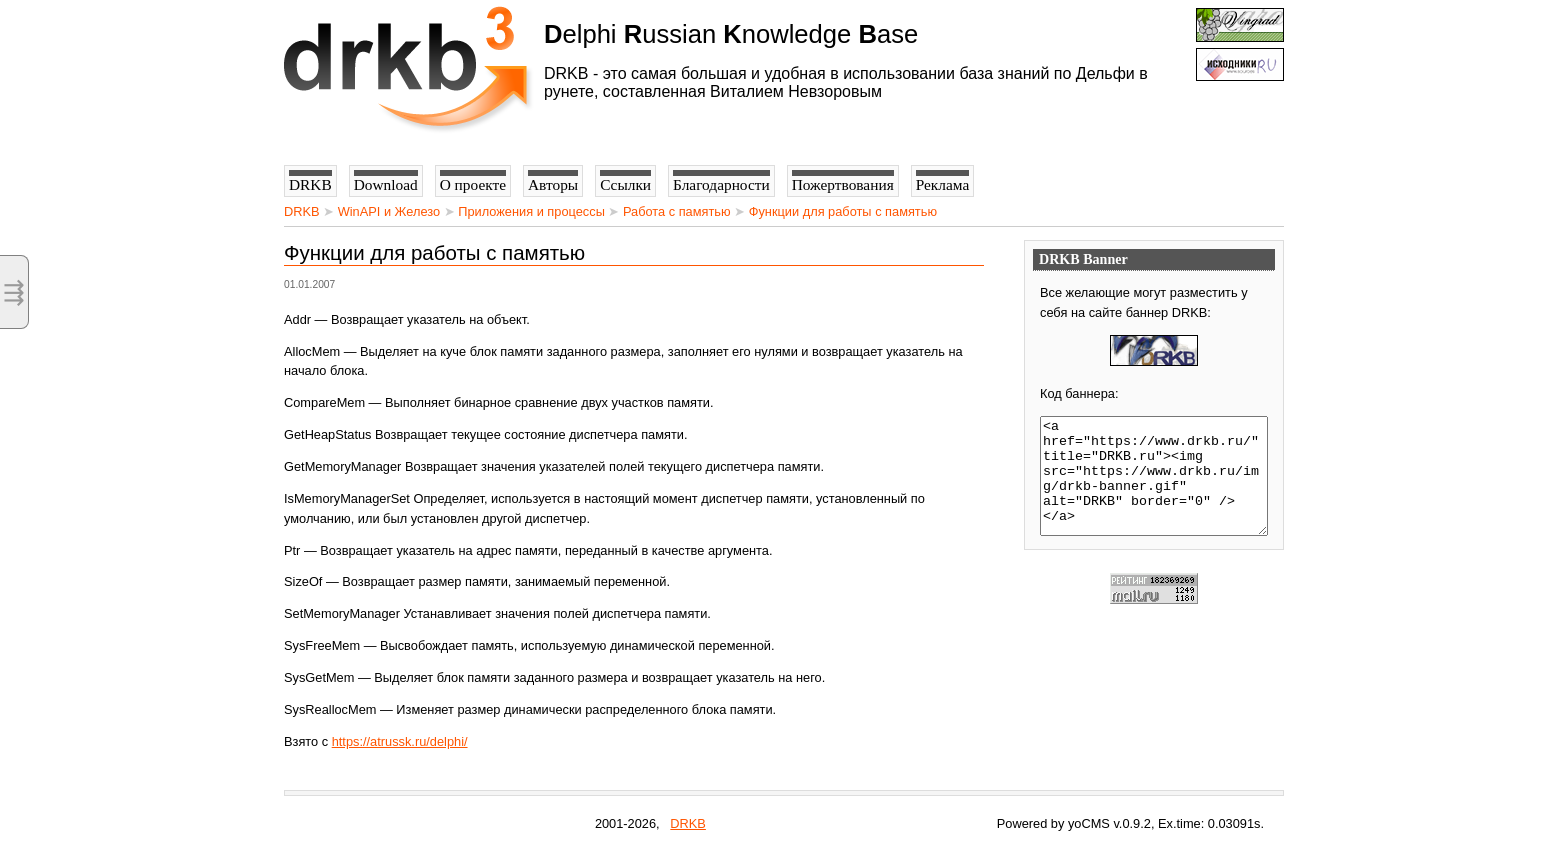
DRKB (302, 211)
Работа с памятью (677, 211)
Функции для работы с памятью (843, 211)
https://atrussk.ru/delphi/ (400, 741)
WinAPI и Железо (389, 211)
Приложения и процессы (531, 211)
